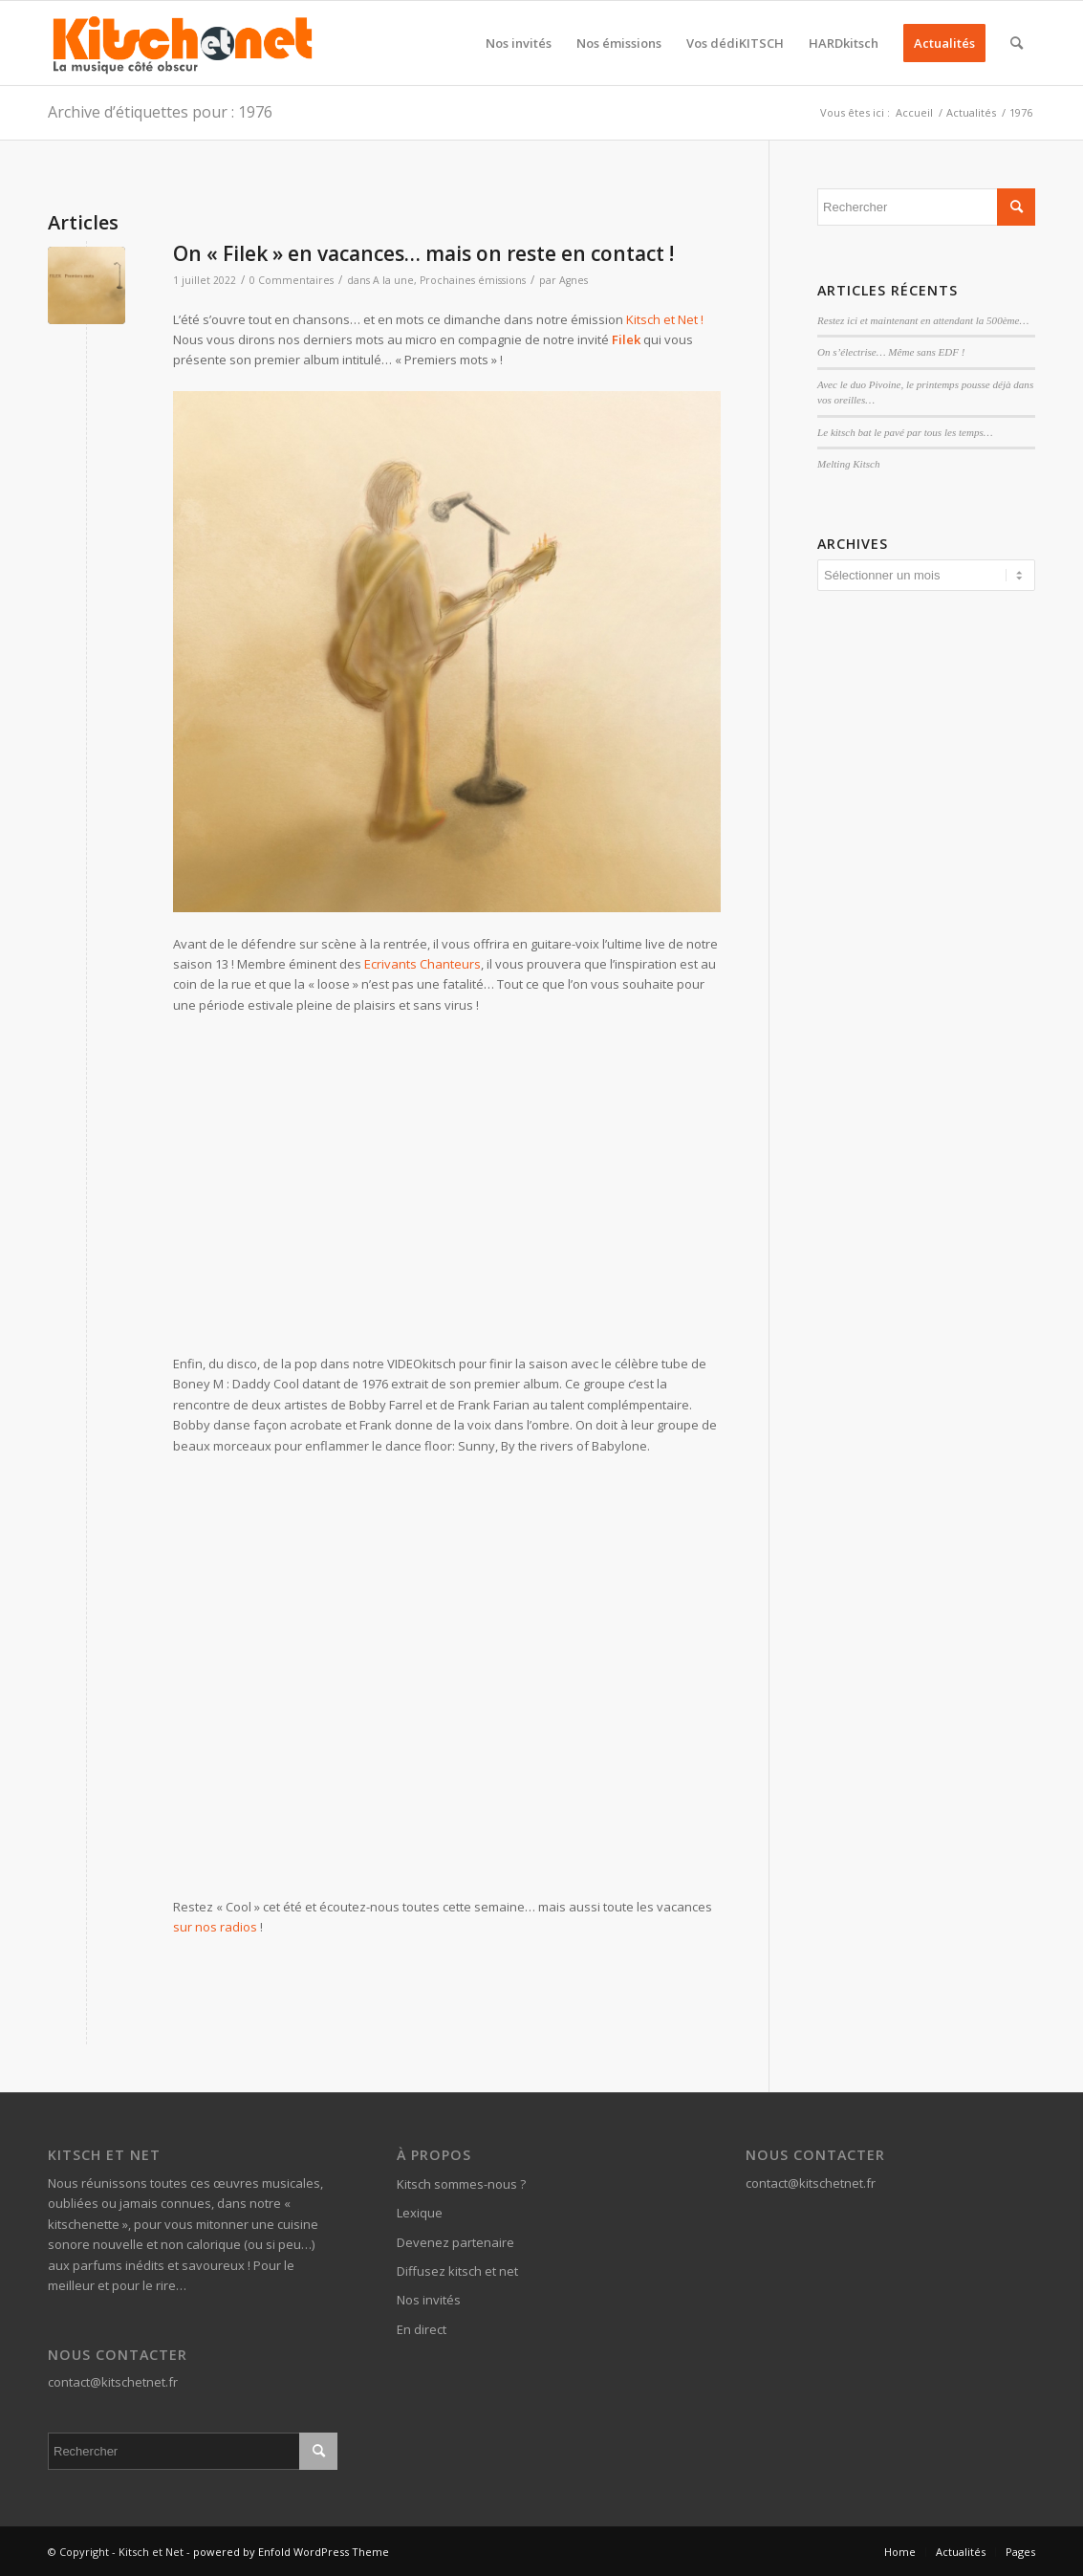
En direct (421, 2329)
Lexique (420, 2212)
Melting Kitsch (848, 463)
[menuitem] (518, 43)
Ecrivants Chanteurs (422, 963)
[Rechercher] (1016, 43)
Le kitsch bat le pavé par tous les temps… (904, 432)
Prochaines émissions (473, 280)
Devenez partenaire (455, 2242)
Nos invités (429, 2299)
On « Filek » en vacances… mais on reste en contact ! (423, 253)
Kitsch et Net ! (665, 319)
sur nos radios (215, 1926)
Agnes (573, 280)
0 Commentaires (291, 280)
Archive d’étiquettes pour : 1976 (160, 111)
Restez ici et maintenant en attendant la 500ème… (923, 320)
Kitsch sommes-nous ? (461, 2184)
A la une (393, 280)
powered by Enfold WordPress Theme (291, 2551)
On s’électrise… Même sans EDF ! (890, 352)
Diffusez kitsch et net (457, 2271)
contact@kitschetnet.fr (113, 2381)
